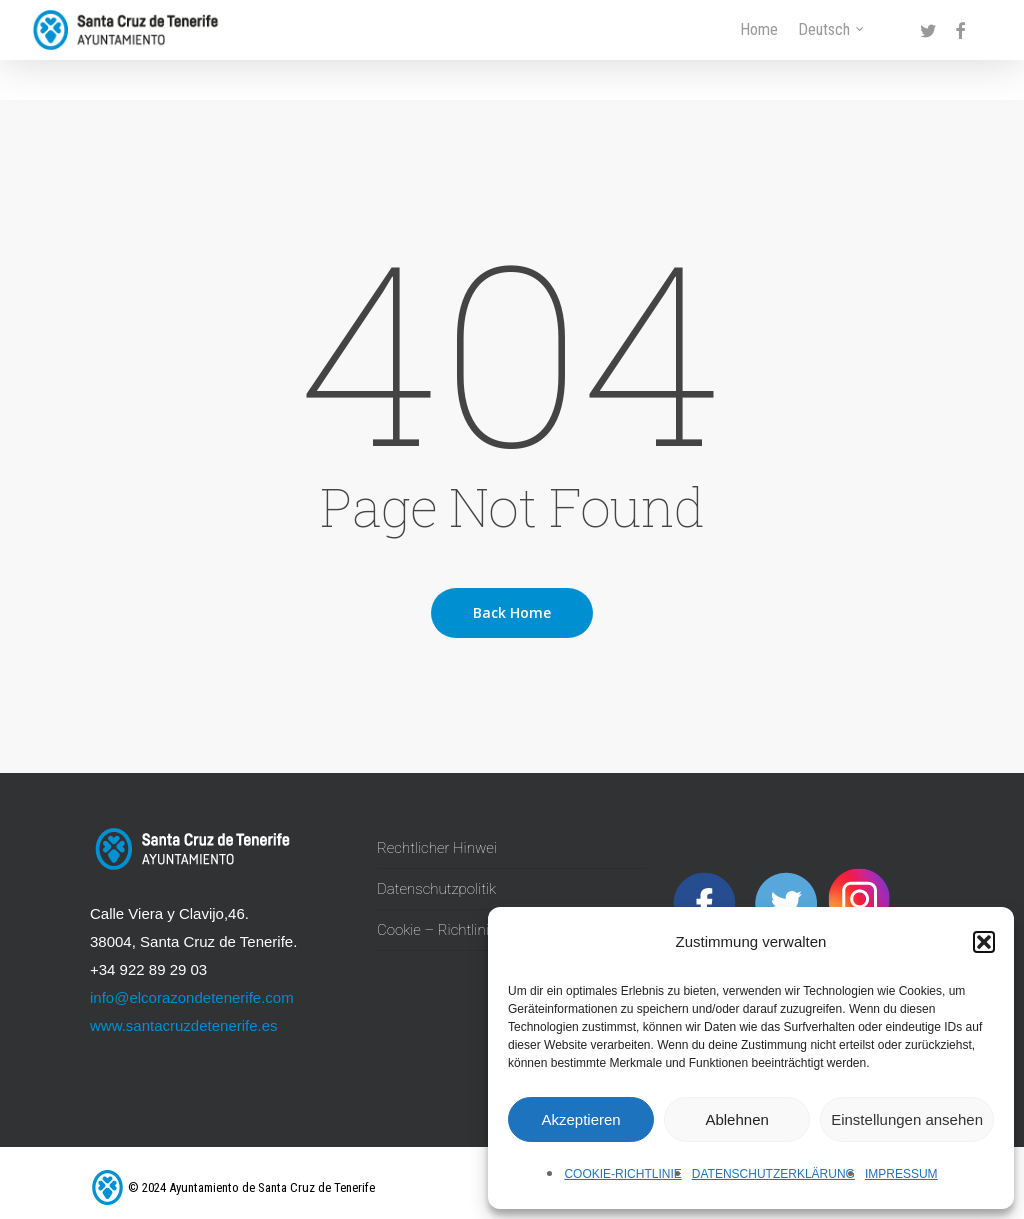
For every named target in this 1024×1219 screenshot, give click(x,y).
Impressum (901, 1174)
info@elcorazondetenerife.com (192, 997)
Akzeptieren (580, 1119)
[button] (984, 942)
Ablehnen (736, 1119)
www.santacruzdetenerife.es (184, 1025)
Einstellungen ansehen (907, 1119)
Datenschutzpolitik (436, 889)
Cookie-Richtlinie (622, 1174)
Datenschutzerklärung (773, 1174)
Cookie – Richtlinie (436, 930)
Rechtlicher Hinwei (437, 848)
